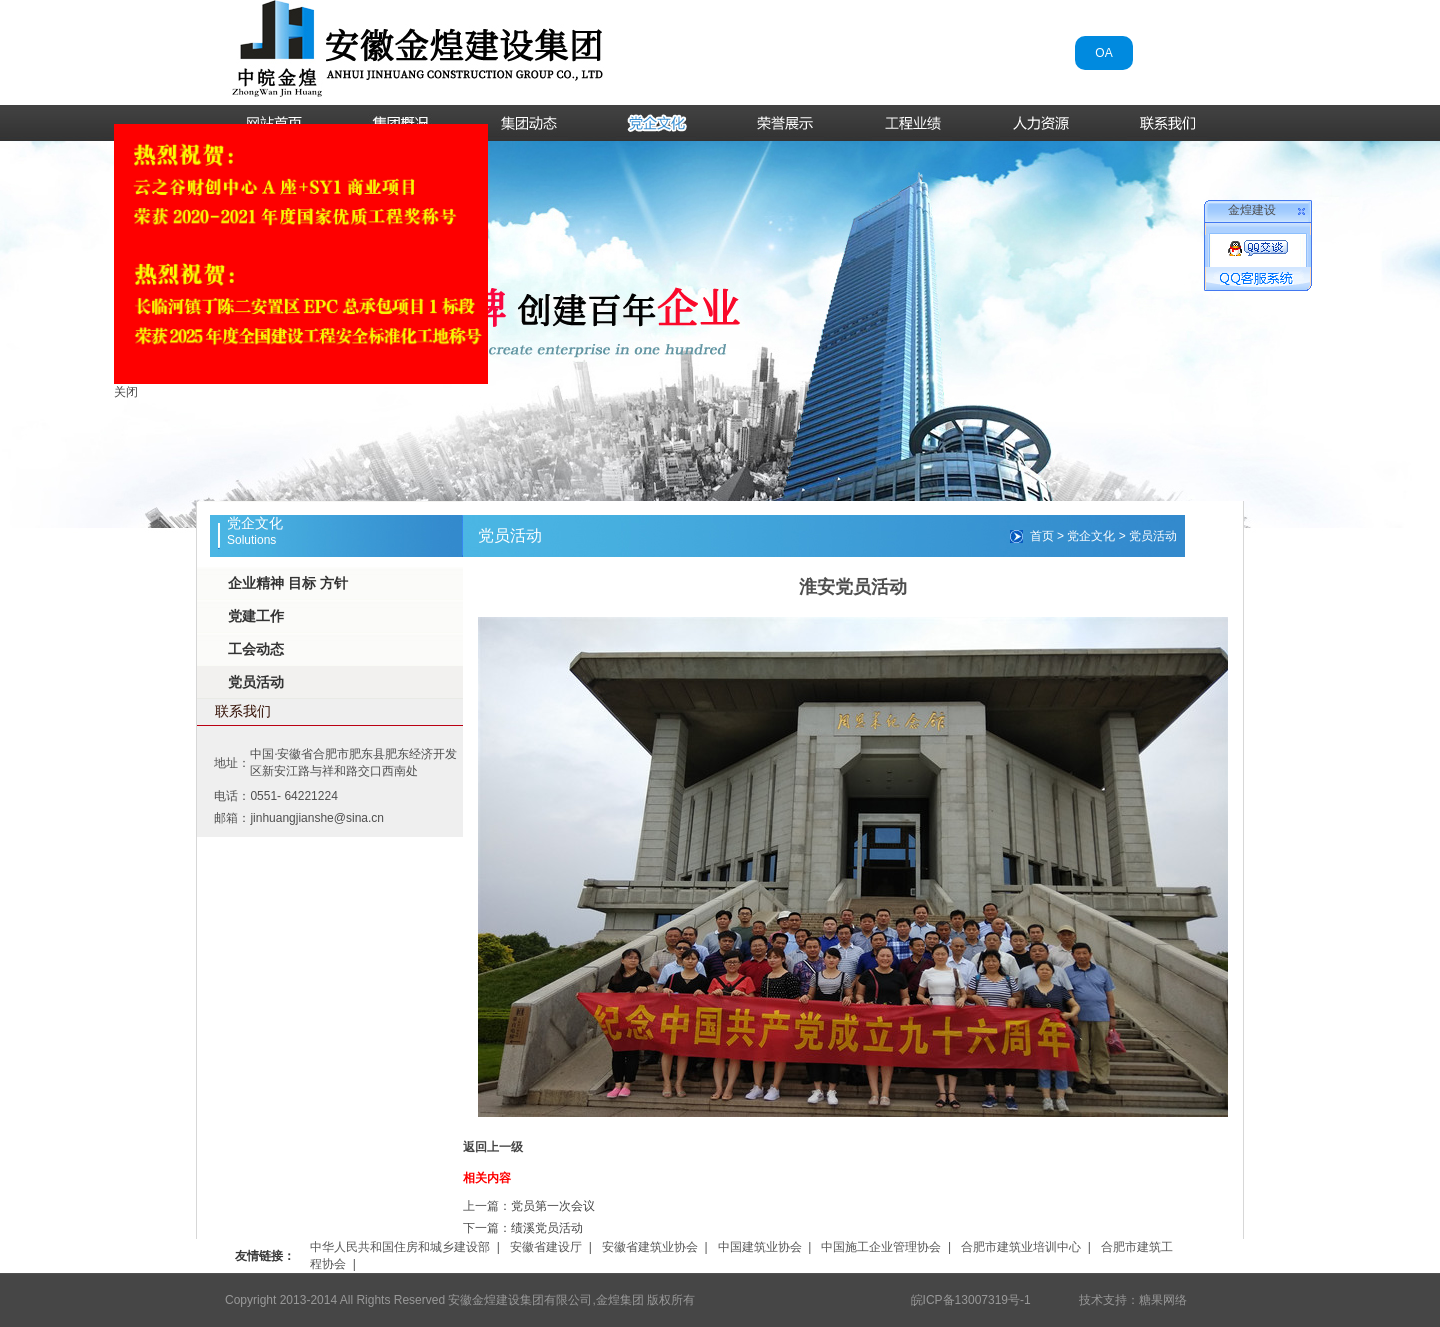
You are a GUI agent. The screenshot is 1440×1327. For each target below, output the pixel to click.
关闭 (117, 384)
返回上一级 (493, 1147)
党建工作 (256, 616)
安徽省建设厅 (546, 1247)
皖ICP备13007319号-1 (971, 1300)
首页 (1042, 536)
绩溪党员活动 (547, 1228)
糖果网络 (1163, 1300)
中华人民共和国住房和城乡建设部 (400, 1247)
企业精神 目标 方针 (288, 583)
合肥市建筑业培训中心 (1021, 1247)
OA (1103, 53)
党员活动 (256, 682)
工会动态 (256, 649)
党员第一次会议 (553, 1206)
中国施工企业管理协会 (881, 1247)
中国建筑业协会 (760, 1247)
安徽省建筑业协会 (650, 1247)
